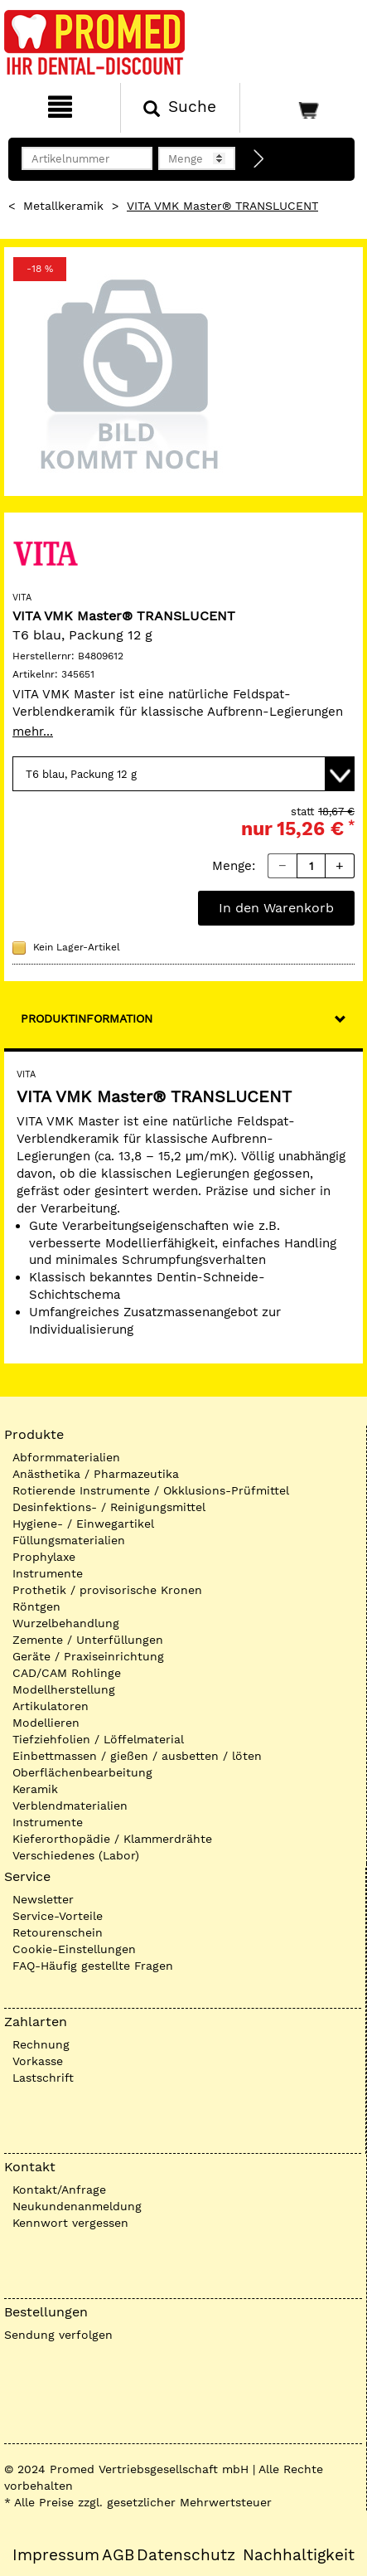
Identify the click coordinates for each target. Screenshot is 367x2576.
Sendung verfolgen (58, 2334)
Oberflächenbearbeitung (82, 1772)
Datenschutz (186, 2555)
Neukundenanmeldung (77, 2206)
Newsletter (43, 1899)
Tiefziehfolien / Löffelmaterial (98, 1739)
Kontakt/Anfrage (59, 2189)
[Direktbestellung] (259, 159)
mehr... (32, 731)
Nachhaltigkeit (299, 2555)
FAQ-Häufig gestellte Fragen (92, 1965)
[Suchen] (180, 108)
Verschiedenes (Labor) (75, 1855)
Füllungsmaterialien (68, 1540)
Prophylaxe (43, 1556)
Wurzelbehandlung (65, 1623)
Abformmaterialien (66, 1457)
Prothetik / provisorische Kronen (107, 1590)
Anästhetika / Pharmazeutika (95, 1473)
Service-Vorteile (57, 1915)
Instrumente (47, 1573)
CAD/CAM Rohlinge (66, 1672)
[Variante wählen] (183, 773)
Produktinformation (86, 1018)
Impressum (55, 2555)
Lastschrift (43, 2077)
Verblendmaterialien (70, 1805)
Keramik (35, 1789)
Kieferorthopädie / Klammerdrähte (112, 1838)
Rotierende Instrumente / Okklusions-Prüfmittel (150, 1490)
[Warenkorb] (301, 108)
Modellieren (46, 1722)
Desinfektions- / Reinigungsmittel (108, 1507)
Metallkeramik (63, 205)
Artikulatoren (50, 1706)
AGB (118, 2555)
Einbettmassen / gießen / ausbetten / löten (137, 1755)
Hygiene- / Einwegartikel (83, 1523)
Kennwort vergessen (70, 2222)
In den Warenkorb (276, 908)
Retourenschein (57, 1932)
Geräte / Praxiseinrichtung (88, 1656)
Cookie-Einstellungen (74, 1949)
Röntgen (36, 1606)
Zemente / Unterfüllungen (87, 1639)
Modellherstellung (63, 1689)
